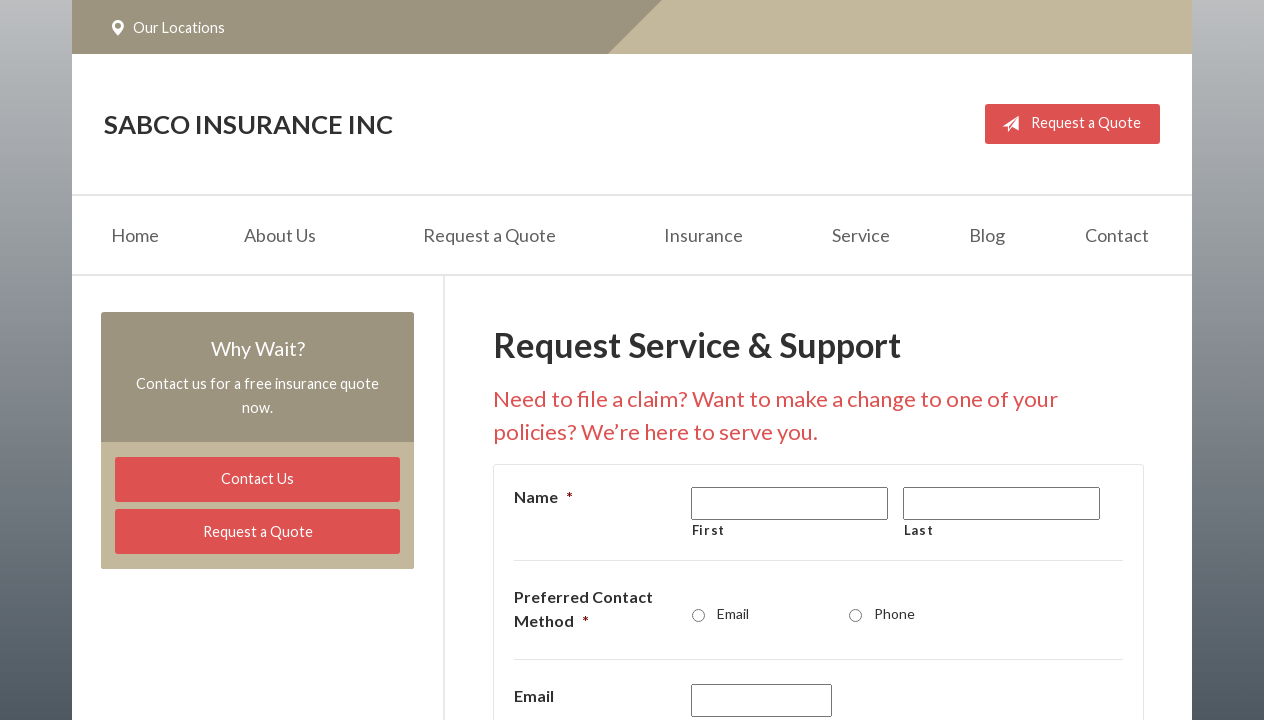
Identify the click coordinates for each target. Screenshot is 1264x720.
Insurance (703, 235)
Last (919, 530)
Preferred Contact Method (583, 608)
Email (733, 613)
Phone (894, 613)
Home (135, 235)
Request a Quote (1067, 124)
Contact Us (257, 478)
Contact (1117, 235)
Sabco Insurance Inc (248, 124)
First (708, 530)
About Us (280, 235)
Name (543, 496)
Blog (987, 235)
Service (861, 235)
